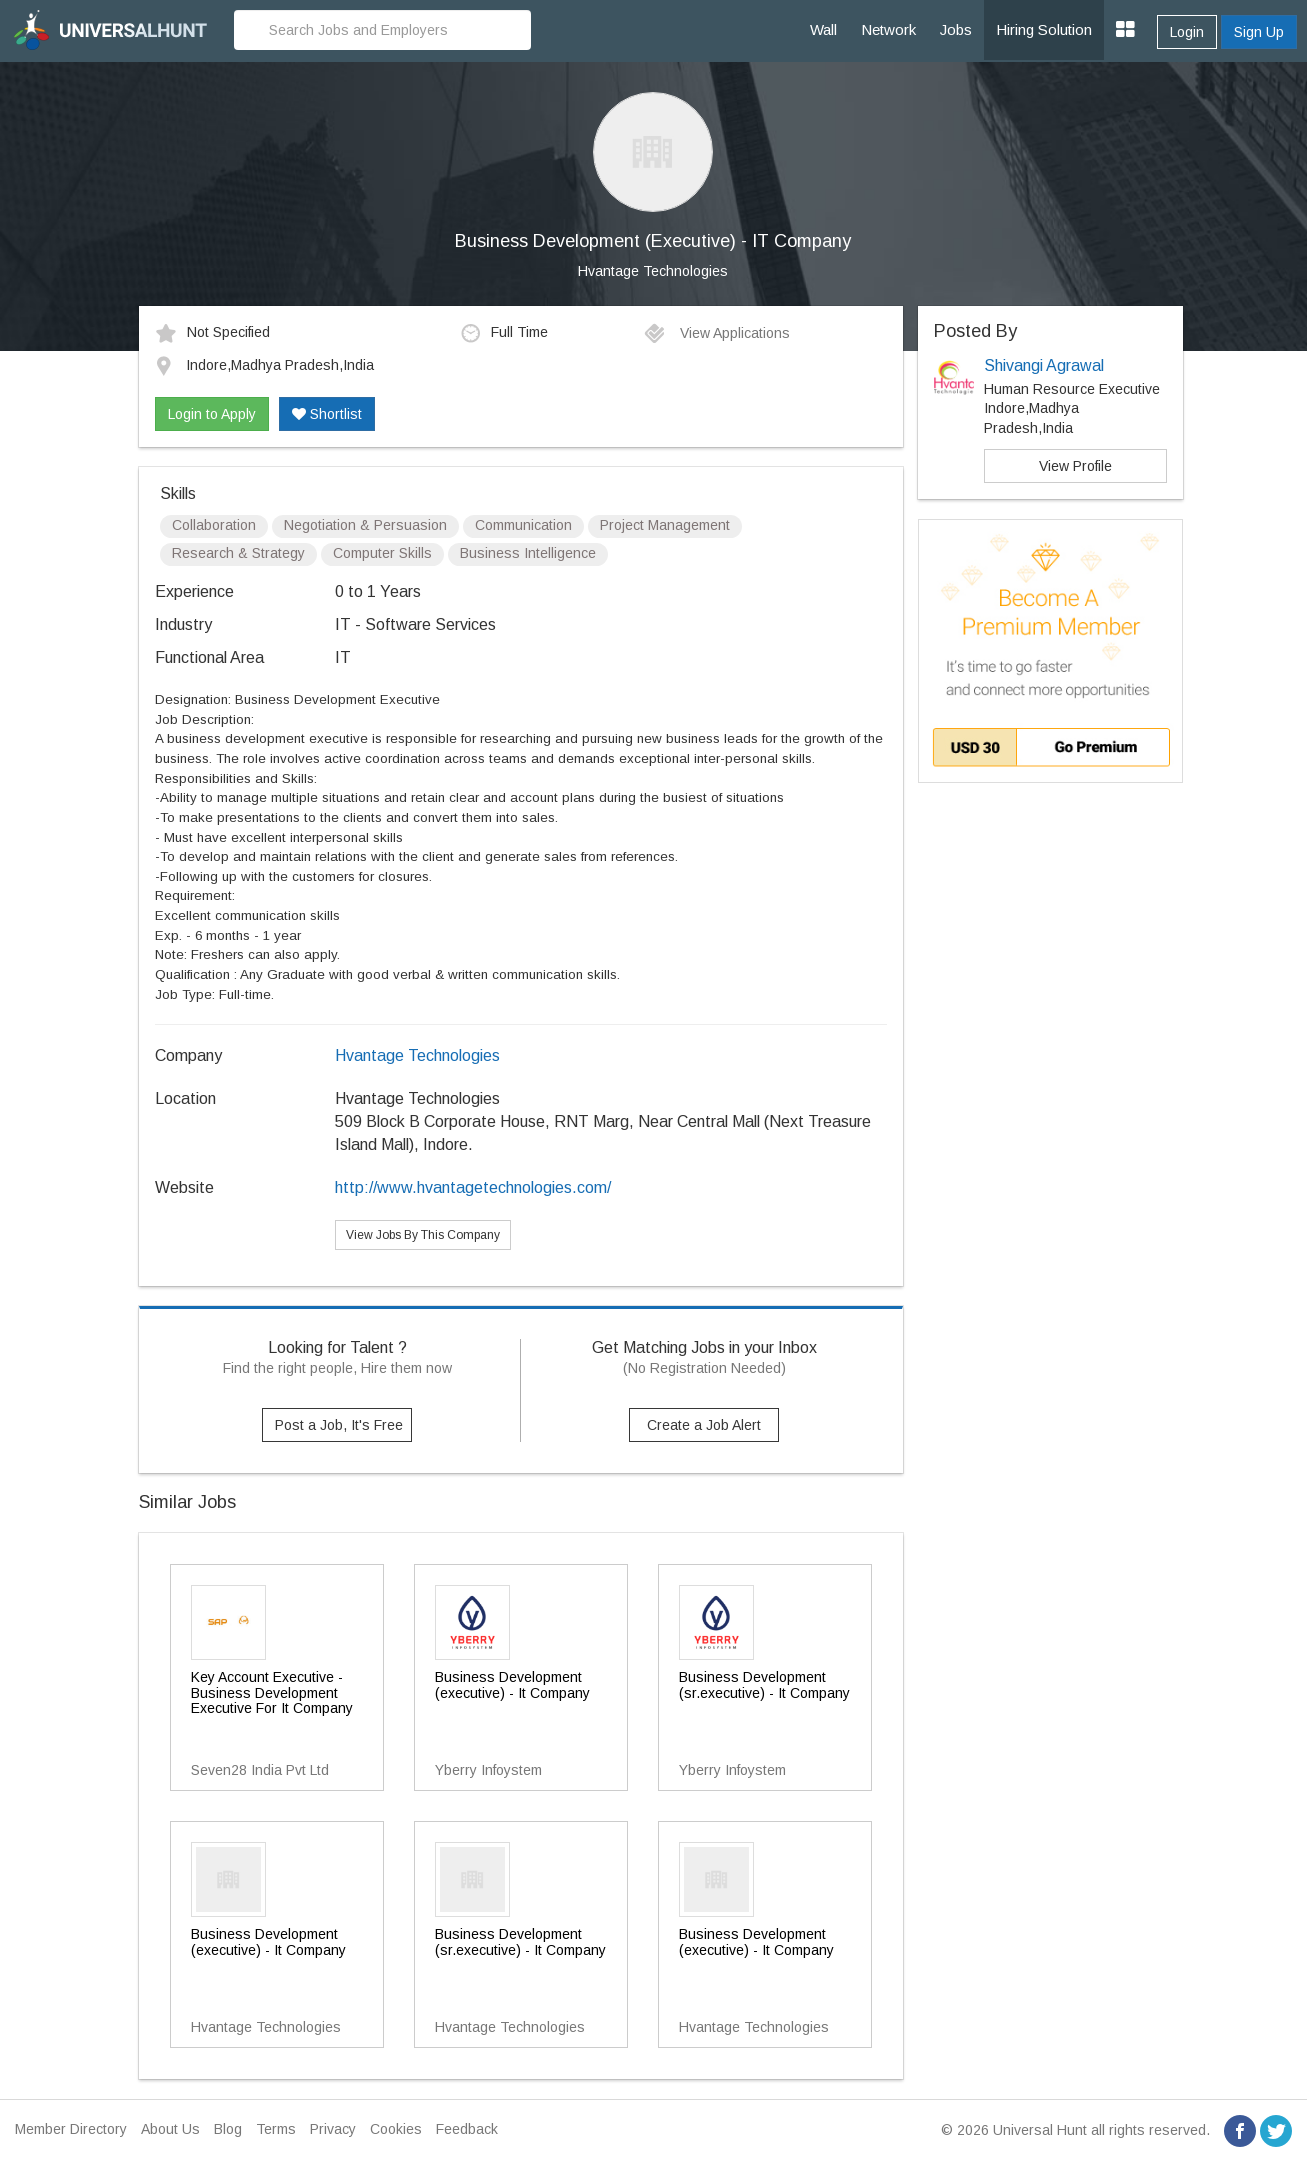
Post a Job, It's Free (339, 1425)
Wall (823, 29)
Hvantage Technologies (653, 271)
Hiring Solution (1044, 29)
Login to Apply (212, 414)
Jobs (956, 29)
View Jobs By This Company (423, 1235)
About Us (170, 2129)
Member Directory (71, 2129)
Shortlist (327, 414)
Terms (276, 2129)
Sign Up (1259, 32)
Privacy (333, 2129)
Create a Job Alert (704, 1425)
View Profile (1075, 466)
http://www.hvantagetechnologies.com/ (473, 1187)
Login (1187, 32)
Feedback (467, 2129)
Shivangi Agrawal (1044, 365)
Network (888, 29)
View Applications (716, 333)
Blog (228, 2129)
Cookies (396, 2129)
